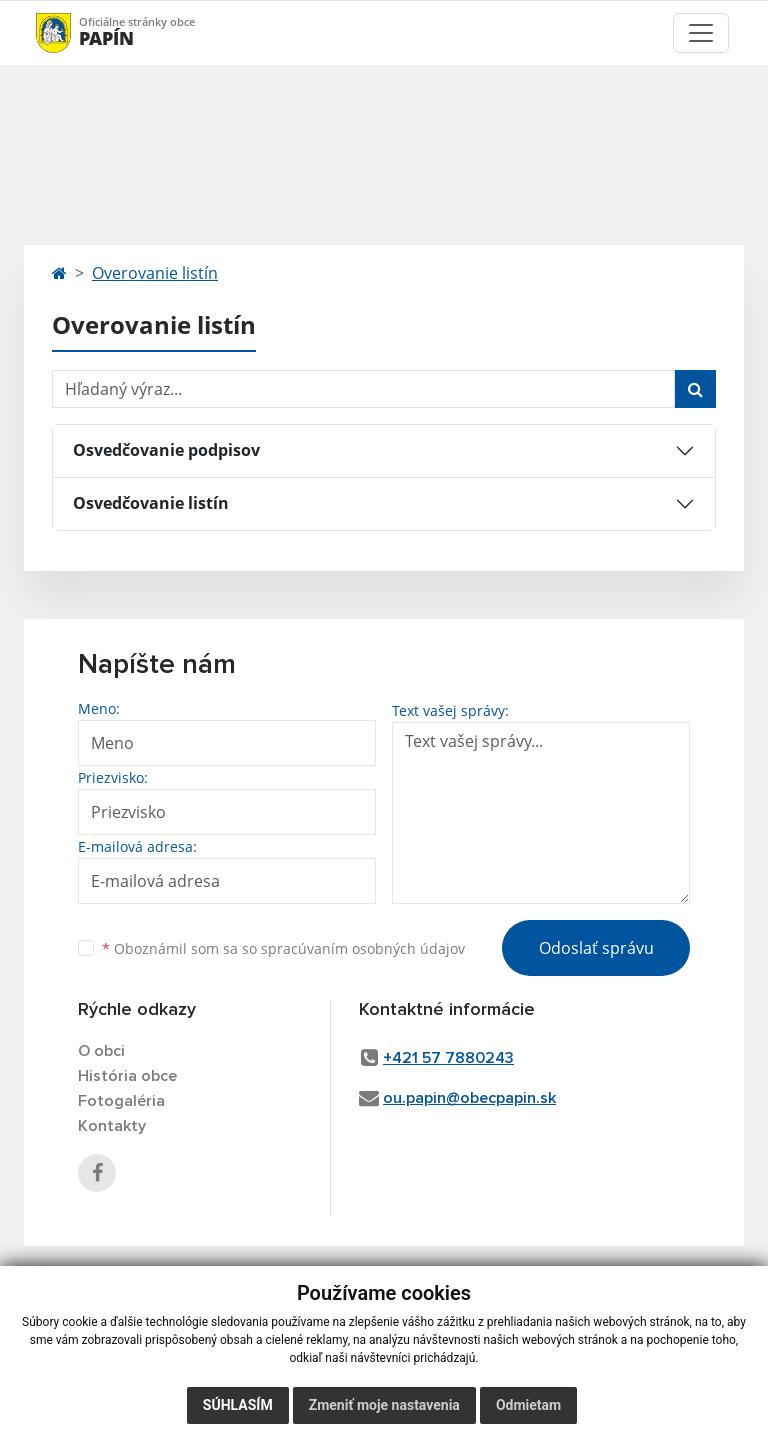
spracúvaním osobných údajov (363, 948)
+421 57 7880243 (448, 1058)
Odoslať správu (596, 948)
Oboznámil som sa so (283, 948)
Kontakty (112, 1126)
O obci (101, 1051)
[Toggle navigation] (701, 33)
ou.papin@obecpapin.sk (469, 1098)
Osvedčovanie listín (151, 503)
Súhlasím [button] (238, 1405)
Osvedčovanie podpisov (166, 450)
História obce (127, 1076)
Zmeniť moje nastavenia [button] (384, 1405)
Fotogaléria (121, 1101)
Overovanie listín (155, 273)
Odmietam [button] (528, 1405)
